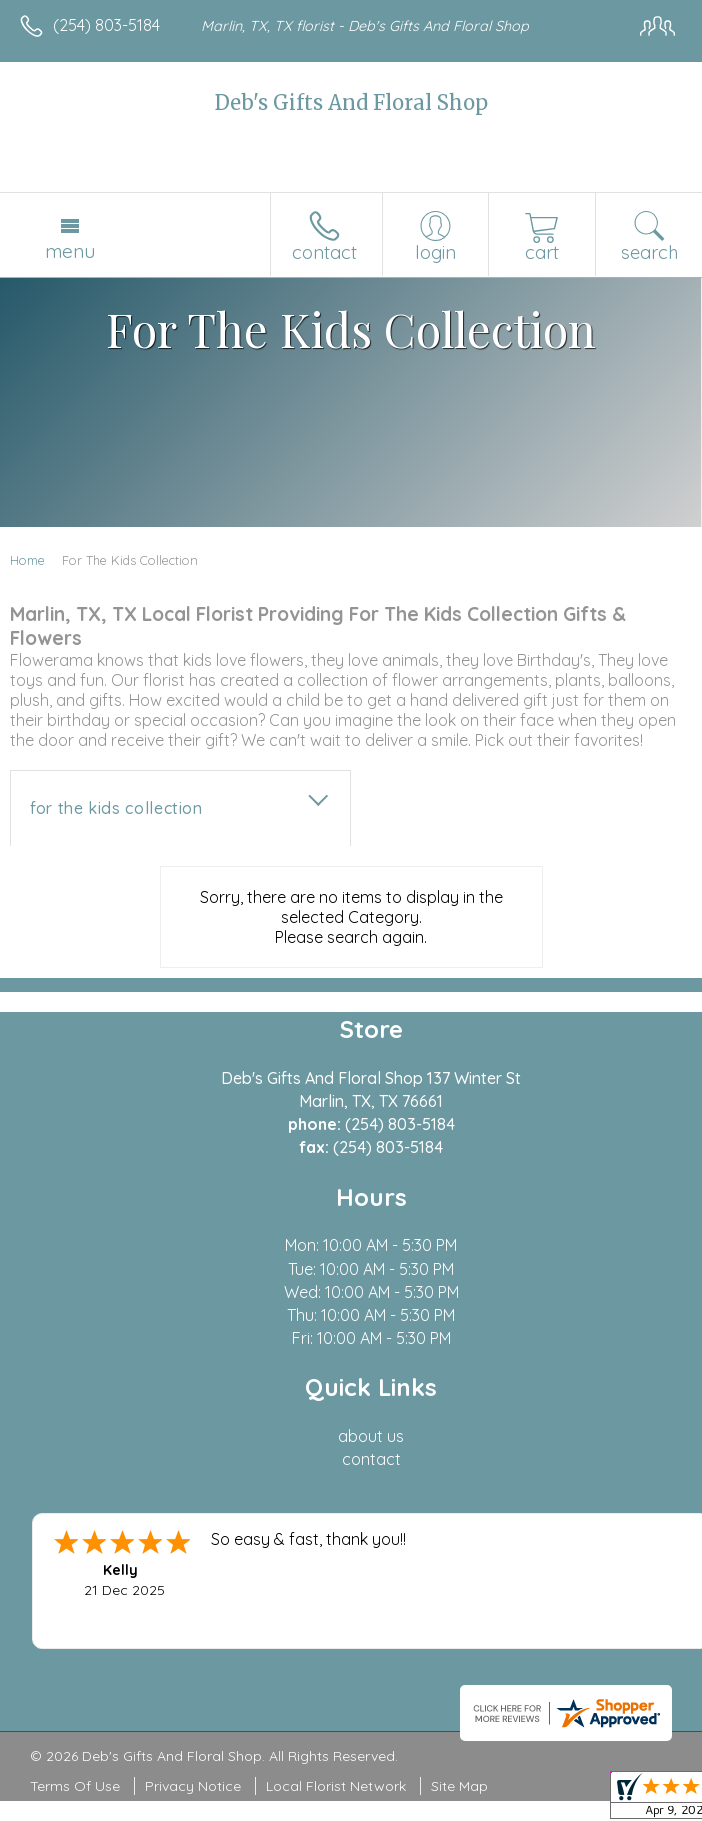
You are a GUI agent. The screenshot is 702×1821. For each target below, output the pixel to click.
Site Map (459, 1786)
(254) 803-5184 (106, 25)
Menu (70, 251)
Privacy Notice (193, 1786)
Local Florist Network (336, 1786)
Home (27, 560)
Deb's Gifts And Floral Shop (351, 102)
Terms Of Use (75, 1786)
